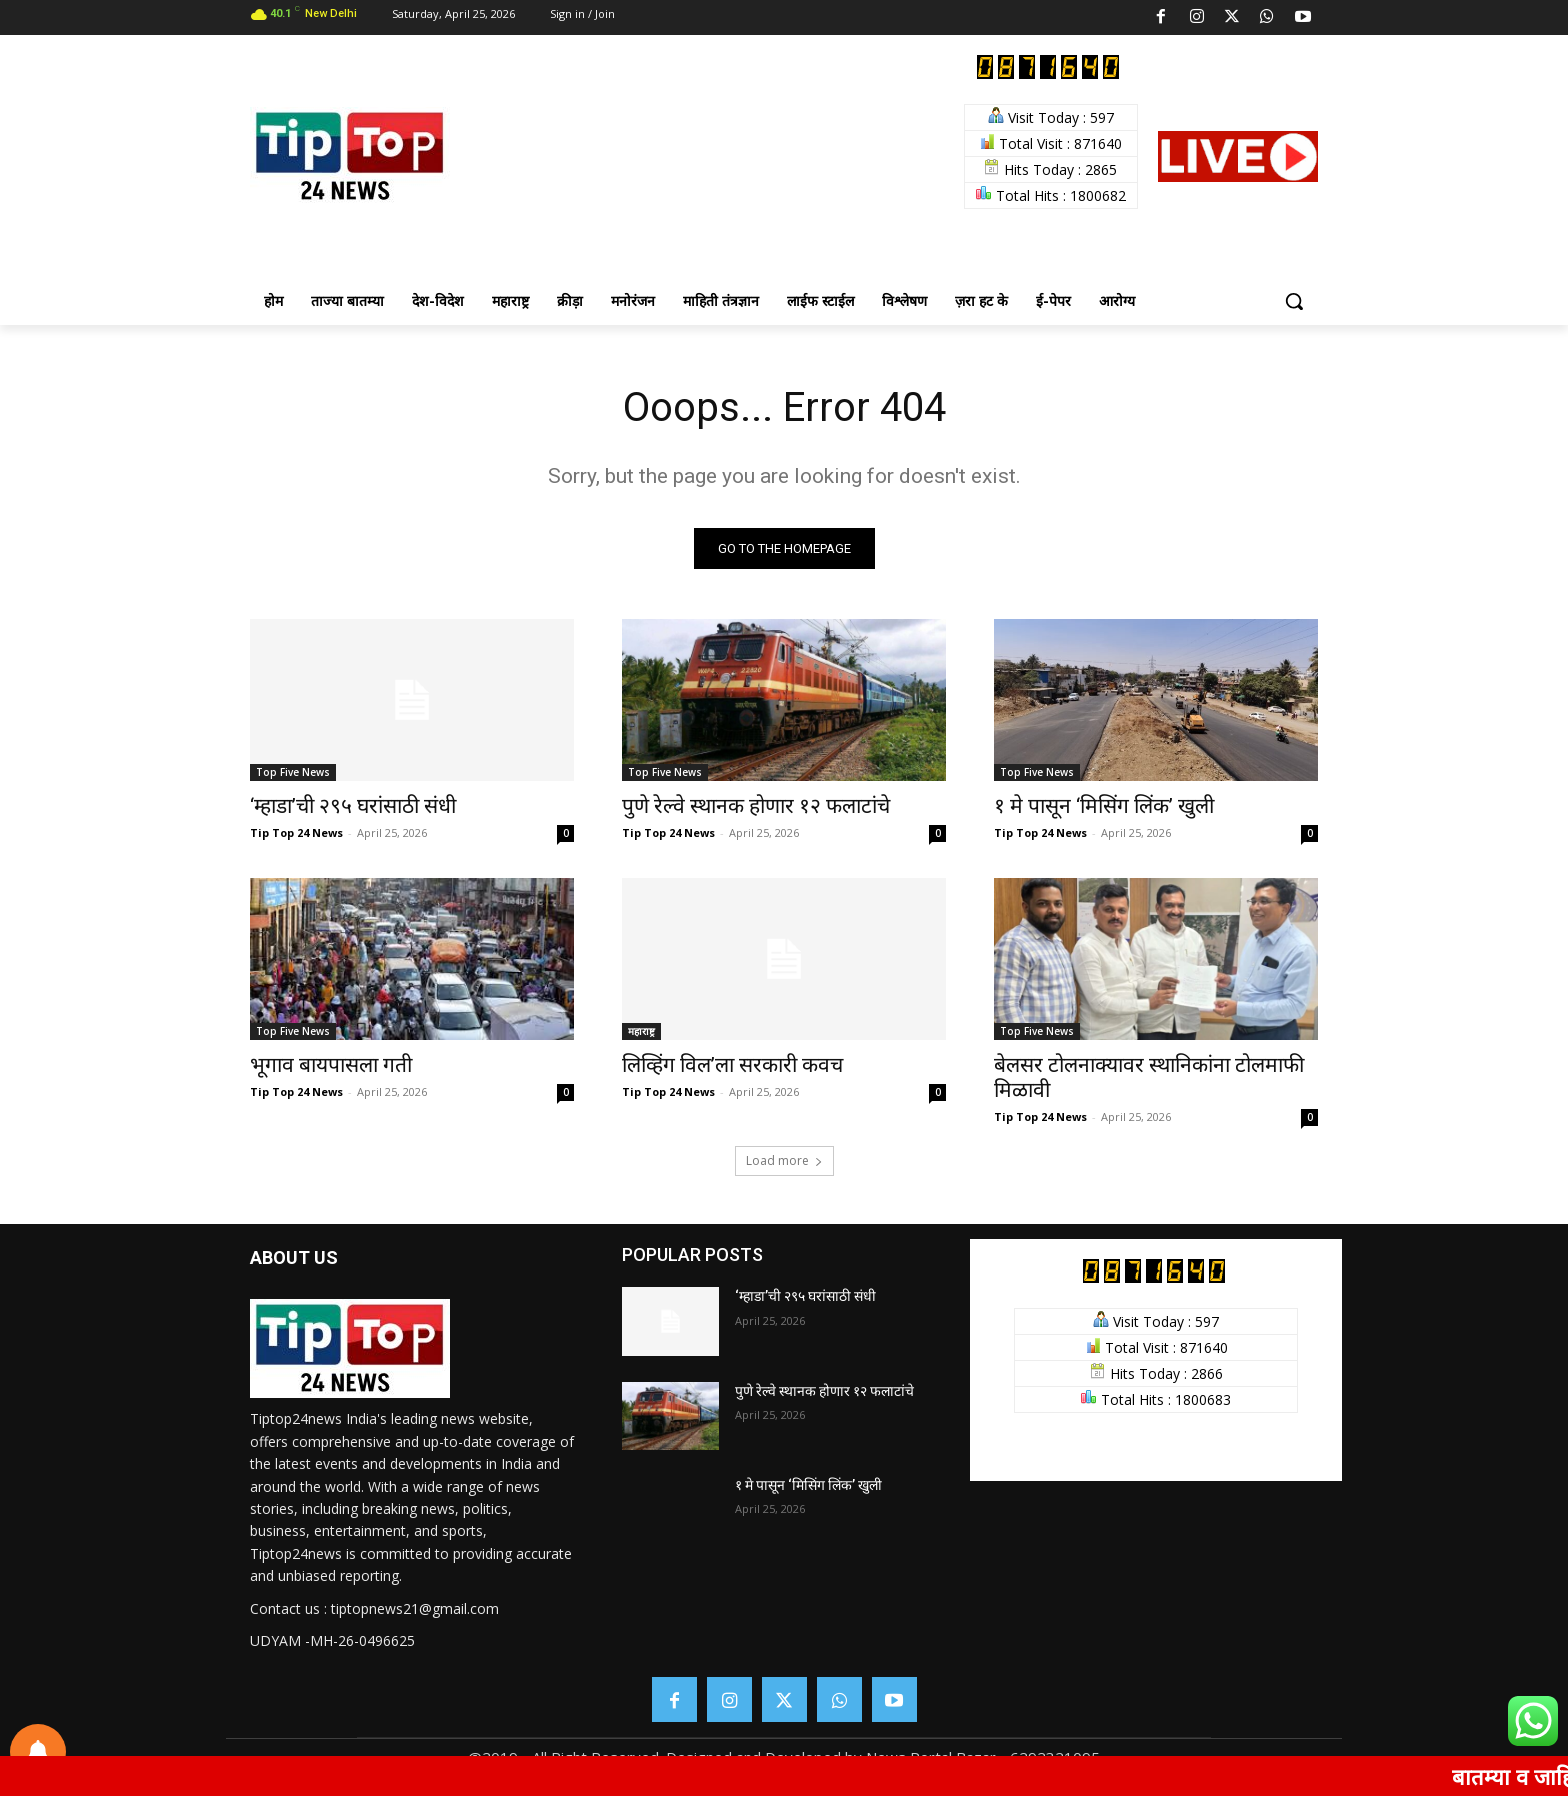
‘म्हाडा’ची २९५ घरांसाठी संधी (353, 806)
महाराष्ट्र (641, 1031)
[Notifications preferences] (38, 1752)
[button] (1294, 301)
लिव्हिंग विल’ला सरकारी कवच (732, 1065)
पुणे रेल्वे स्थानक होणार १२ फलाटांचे (756, 806)
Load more (784, 1160)
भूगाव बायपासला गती (331, 1065)
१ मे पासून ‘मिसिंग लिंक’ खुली (1104, 806)
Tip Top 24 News (296, 832)
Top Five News (293, 772)
